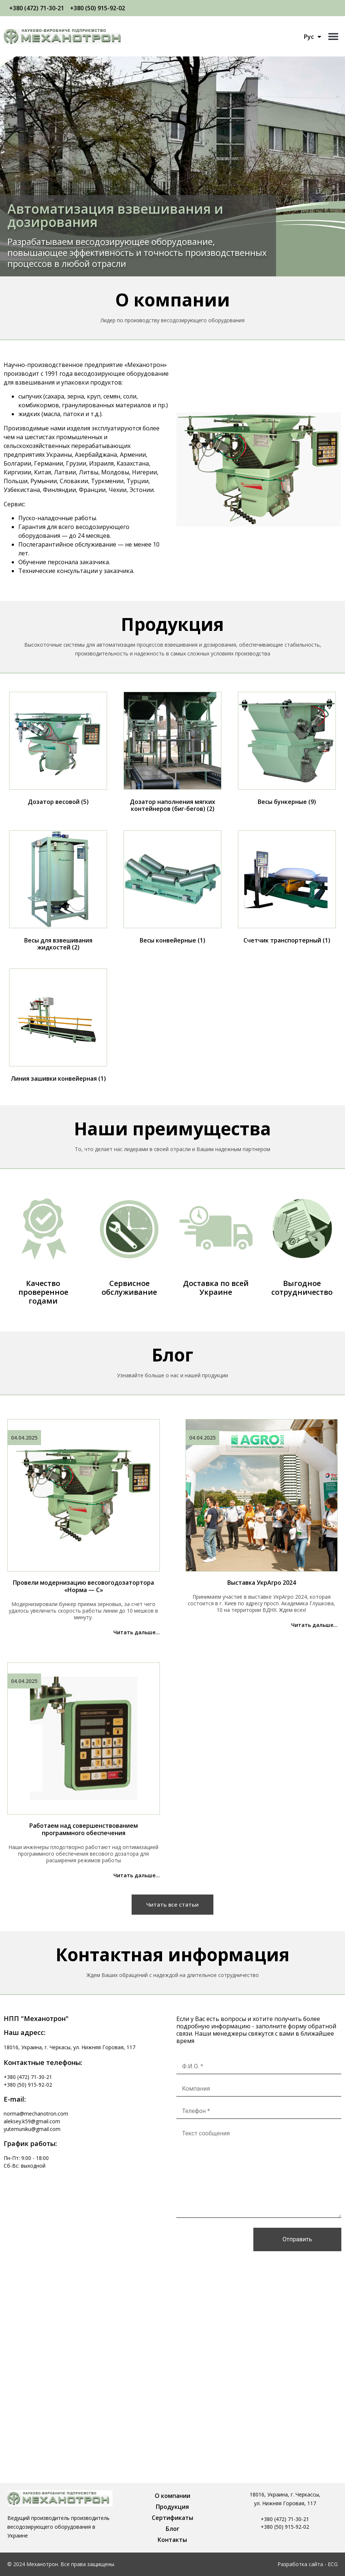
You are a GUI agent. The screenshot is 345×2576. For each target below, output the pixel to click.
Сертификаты (172, 2518)
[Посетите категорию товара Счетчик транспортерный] (287, 888)
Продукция (172, 2507)
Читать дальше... (136, 1632)
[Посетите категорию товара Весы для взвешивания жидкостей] (58, 892)
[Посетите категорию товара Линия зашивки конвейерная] (58, 1027)
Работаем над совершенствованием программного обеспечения (83, 1829)
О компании (172, 2496)
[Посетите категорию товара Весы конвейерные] (172, 888)
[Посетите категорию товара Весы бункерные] (287, 750)
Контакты (172, 2540)
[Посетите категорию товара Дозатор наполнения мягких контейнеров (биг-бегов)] (172, 753)
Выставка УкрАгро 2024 (261, 1583)
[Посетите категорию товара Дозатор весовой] (58, 750)
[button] (333, 36)
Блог (172, 2529)
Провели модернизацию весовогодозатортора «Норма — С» (83, 1586)
